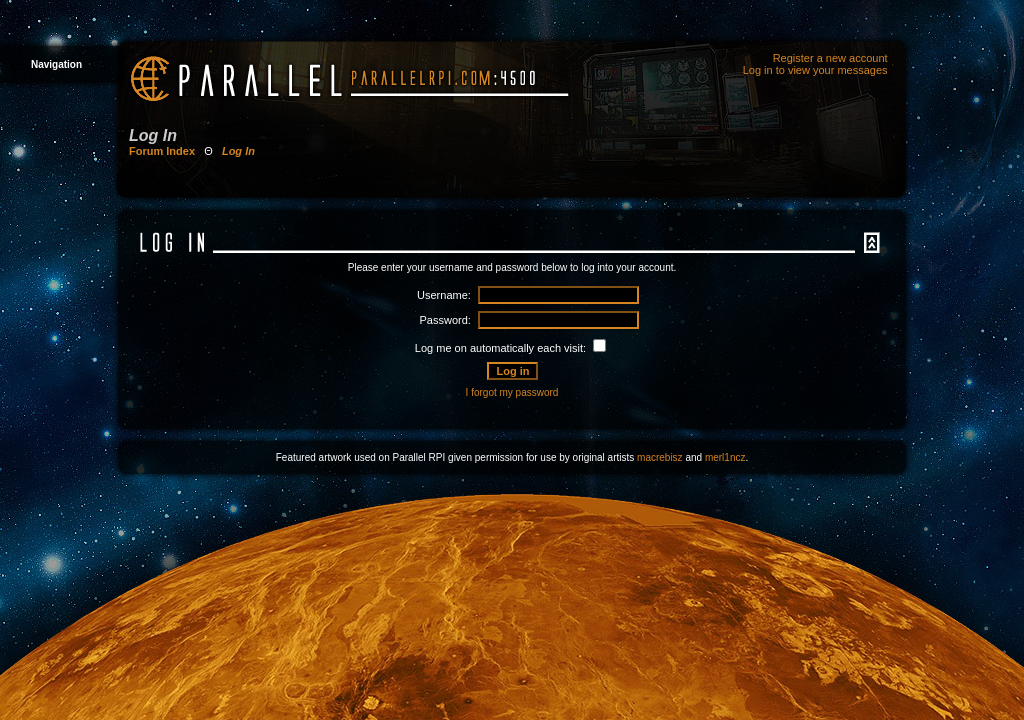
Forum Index (162, 151)
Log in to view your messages (815, 70)
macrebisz (660, 457)
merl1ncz (725, 457)
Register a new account (830, 58)
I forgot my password (512, 392)
